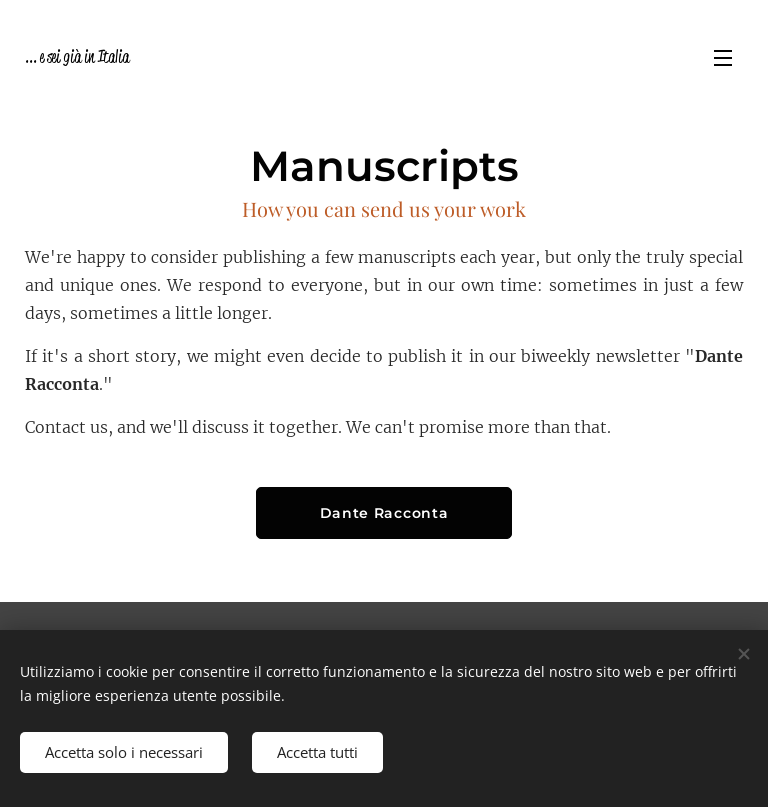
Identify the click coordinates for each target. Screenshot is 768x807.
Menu (723, 58)
